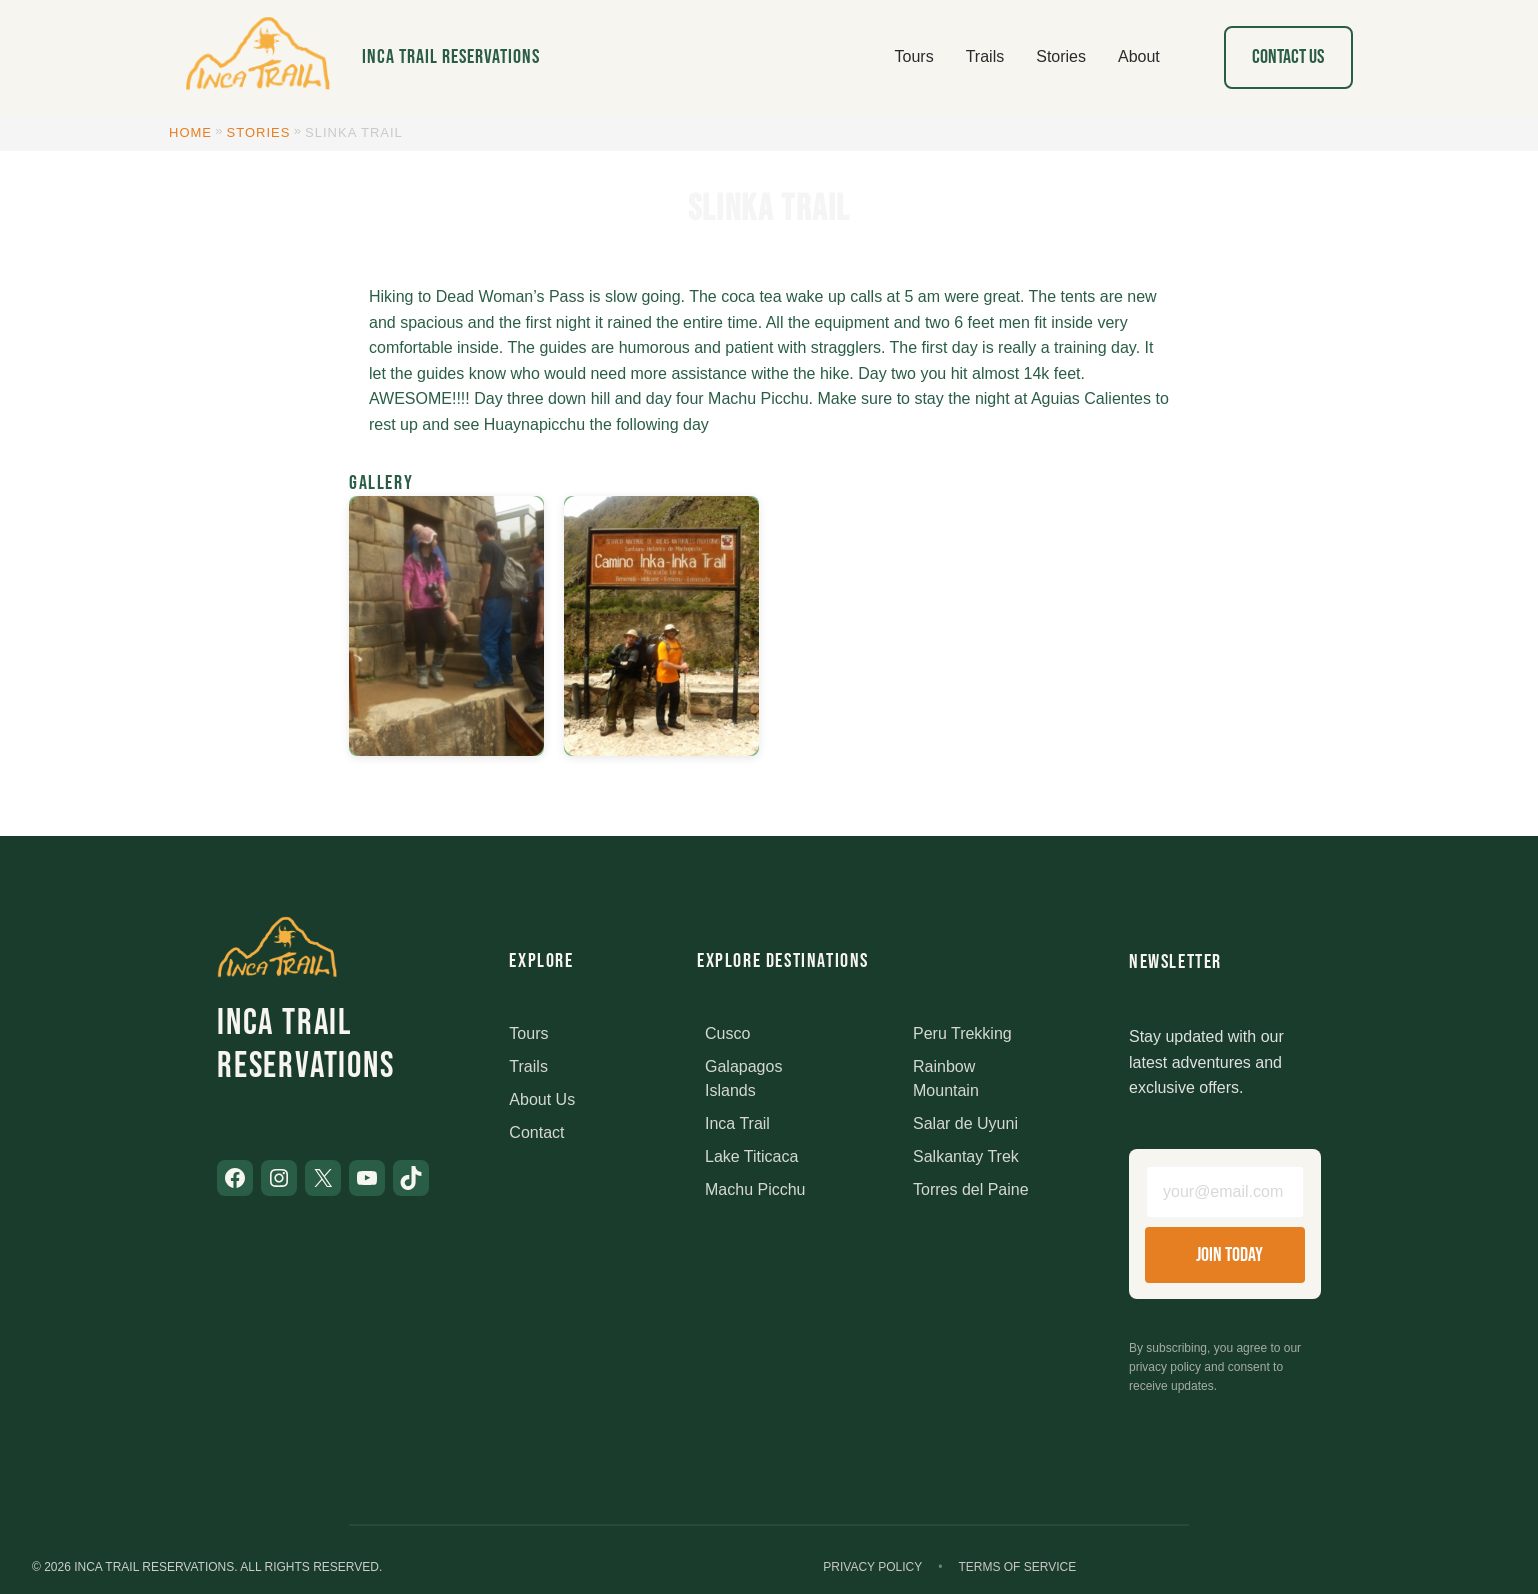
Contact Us (1288, 57)
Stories (259, 132)
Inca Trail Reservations (451, 57)
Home (190, 132)
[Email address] (1225, 1192)
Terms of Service (1017, 1567)
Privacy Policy (872, 1567)
